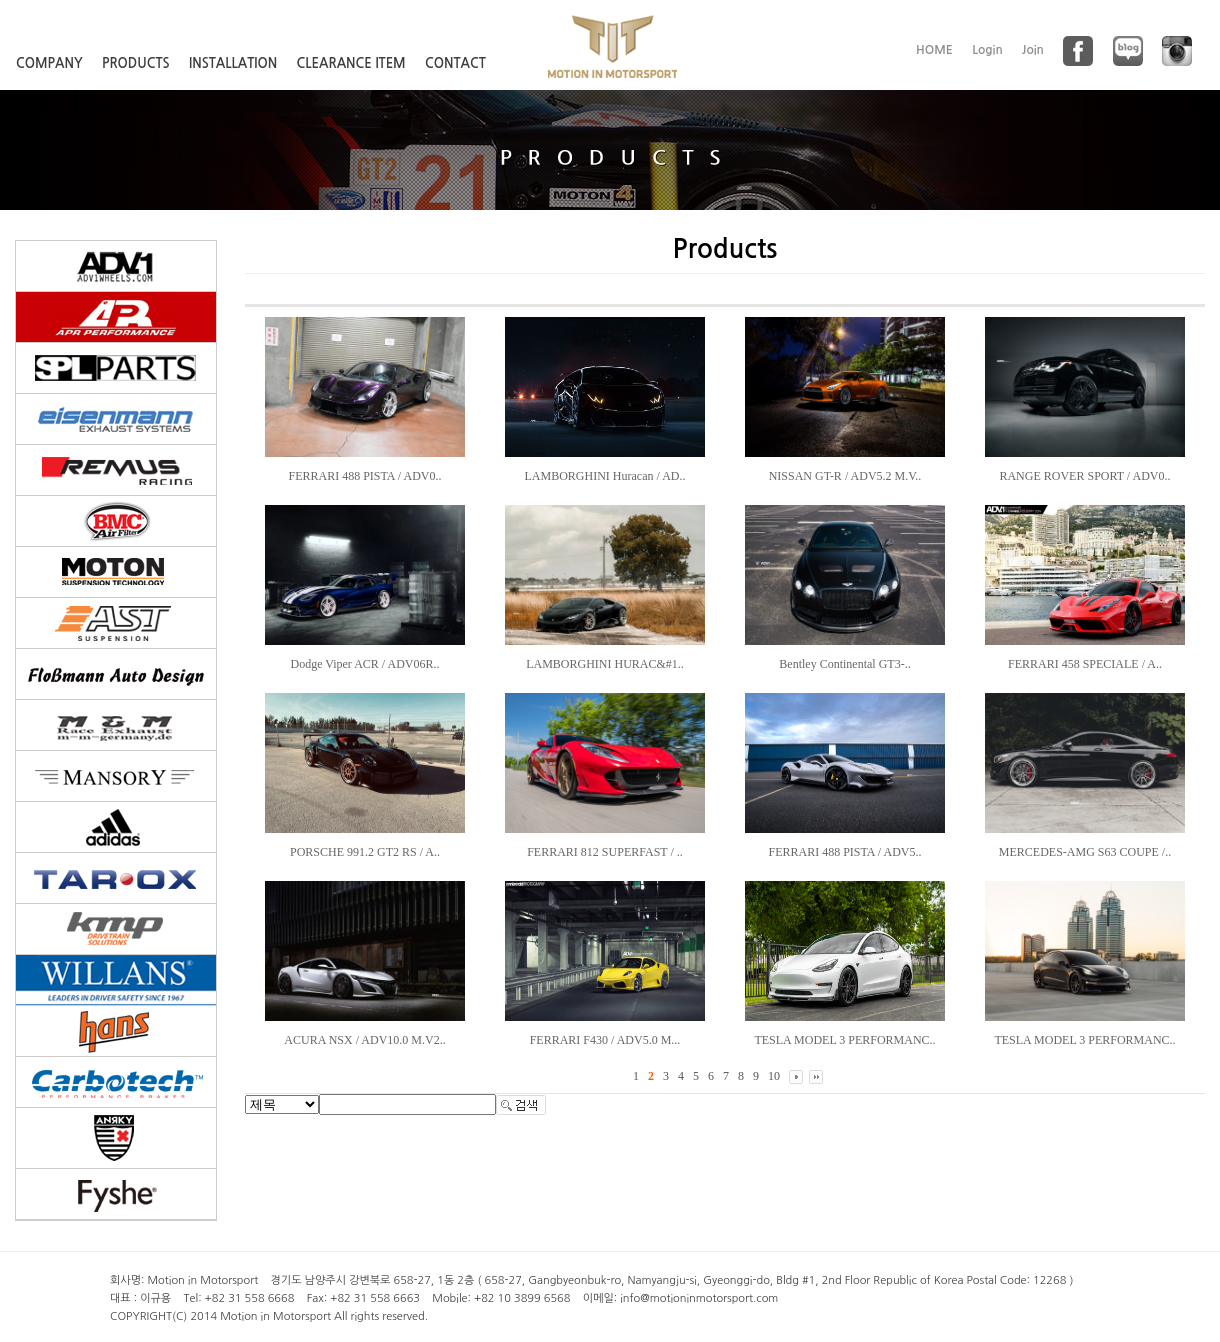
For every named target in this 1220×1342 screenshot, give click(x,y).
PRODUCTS (136, 63)
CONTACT (455, 63)
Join (1033, 50)
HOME (934, 50)
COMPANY (49, 63)
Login (987, 50)
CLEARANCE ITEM (351, 63)
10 (774, 1076)
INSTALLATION (233, 63)
